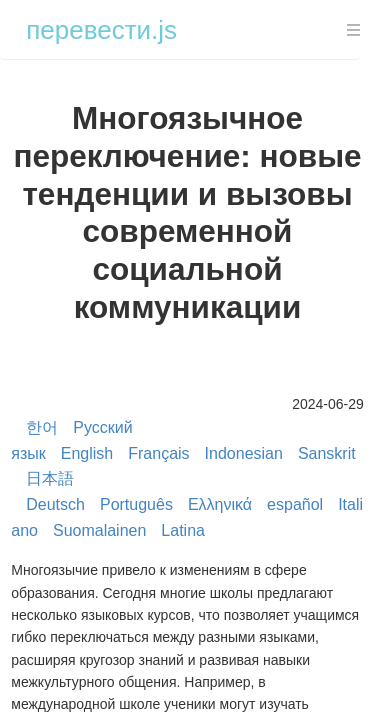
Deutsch (55, 504)
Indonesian (244, 453)
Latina (183, 530)
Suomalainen (99, 530)
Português (136, 504)
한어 (42, 427)
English (87, 453)
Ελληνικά (220, 504)
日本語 (50, 478)
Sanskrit (327, 453)
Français (158, 453)
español (295, 504)
